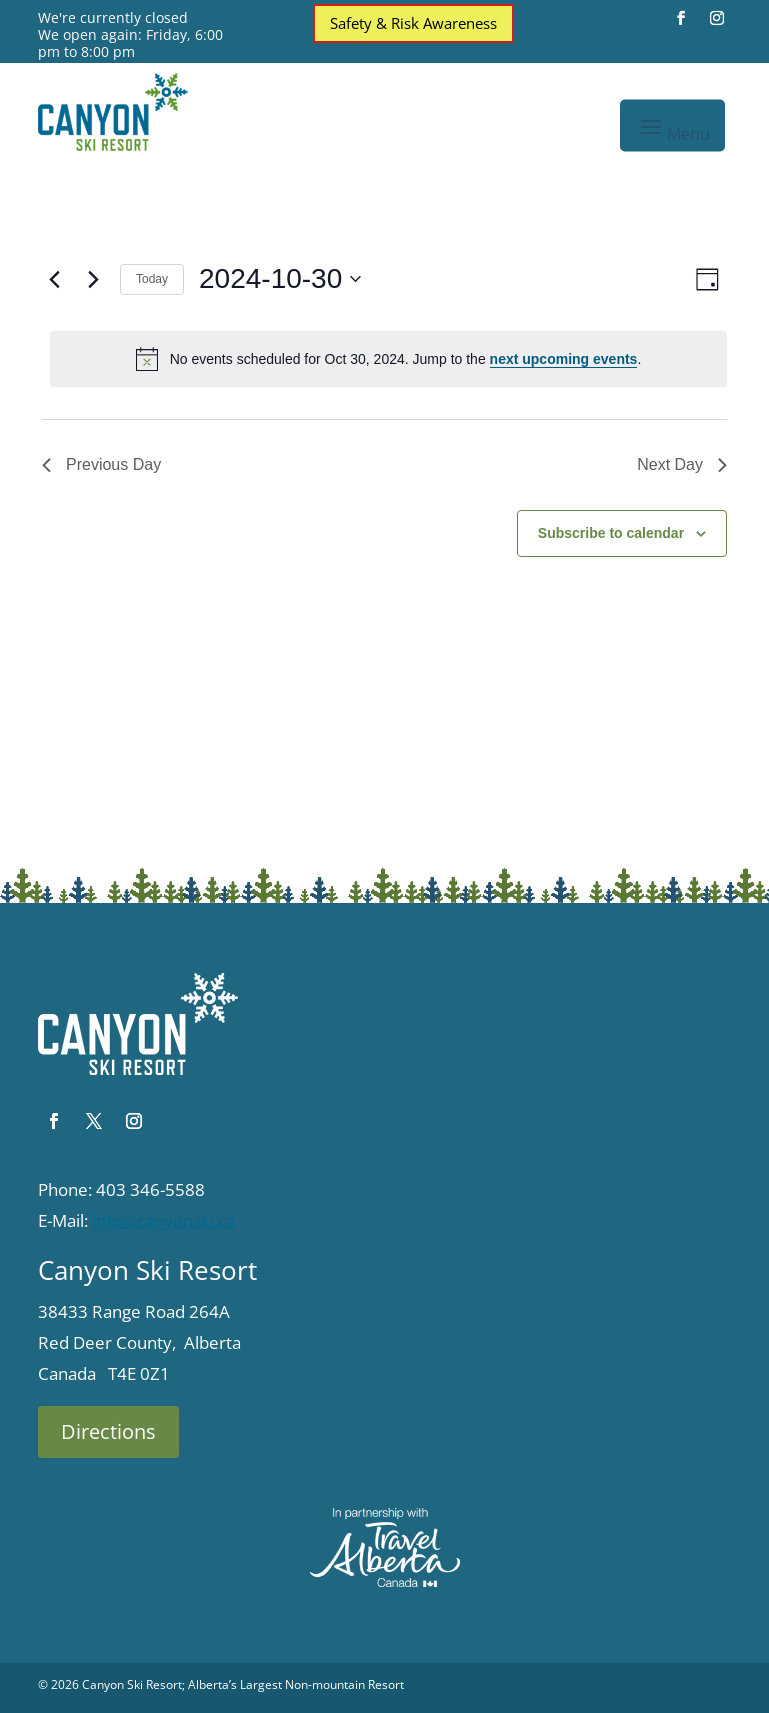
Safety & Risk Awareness (413, 23)
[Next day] (93, 279)
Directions (108, 1431)
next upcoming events (564, 359)
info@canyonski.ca (163, 1220)
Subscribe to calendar (611, 533)
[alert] (388, 359)
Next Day (682, 464)
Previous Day (101, 464)
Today (152, 279)
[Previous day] (54, 279)
